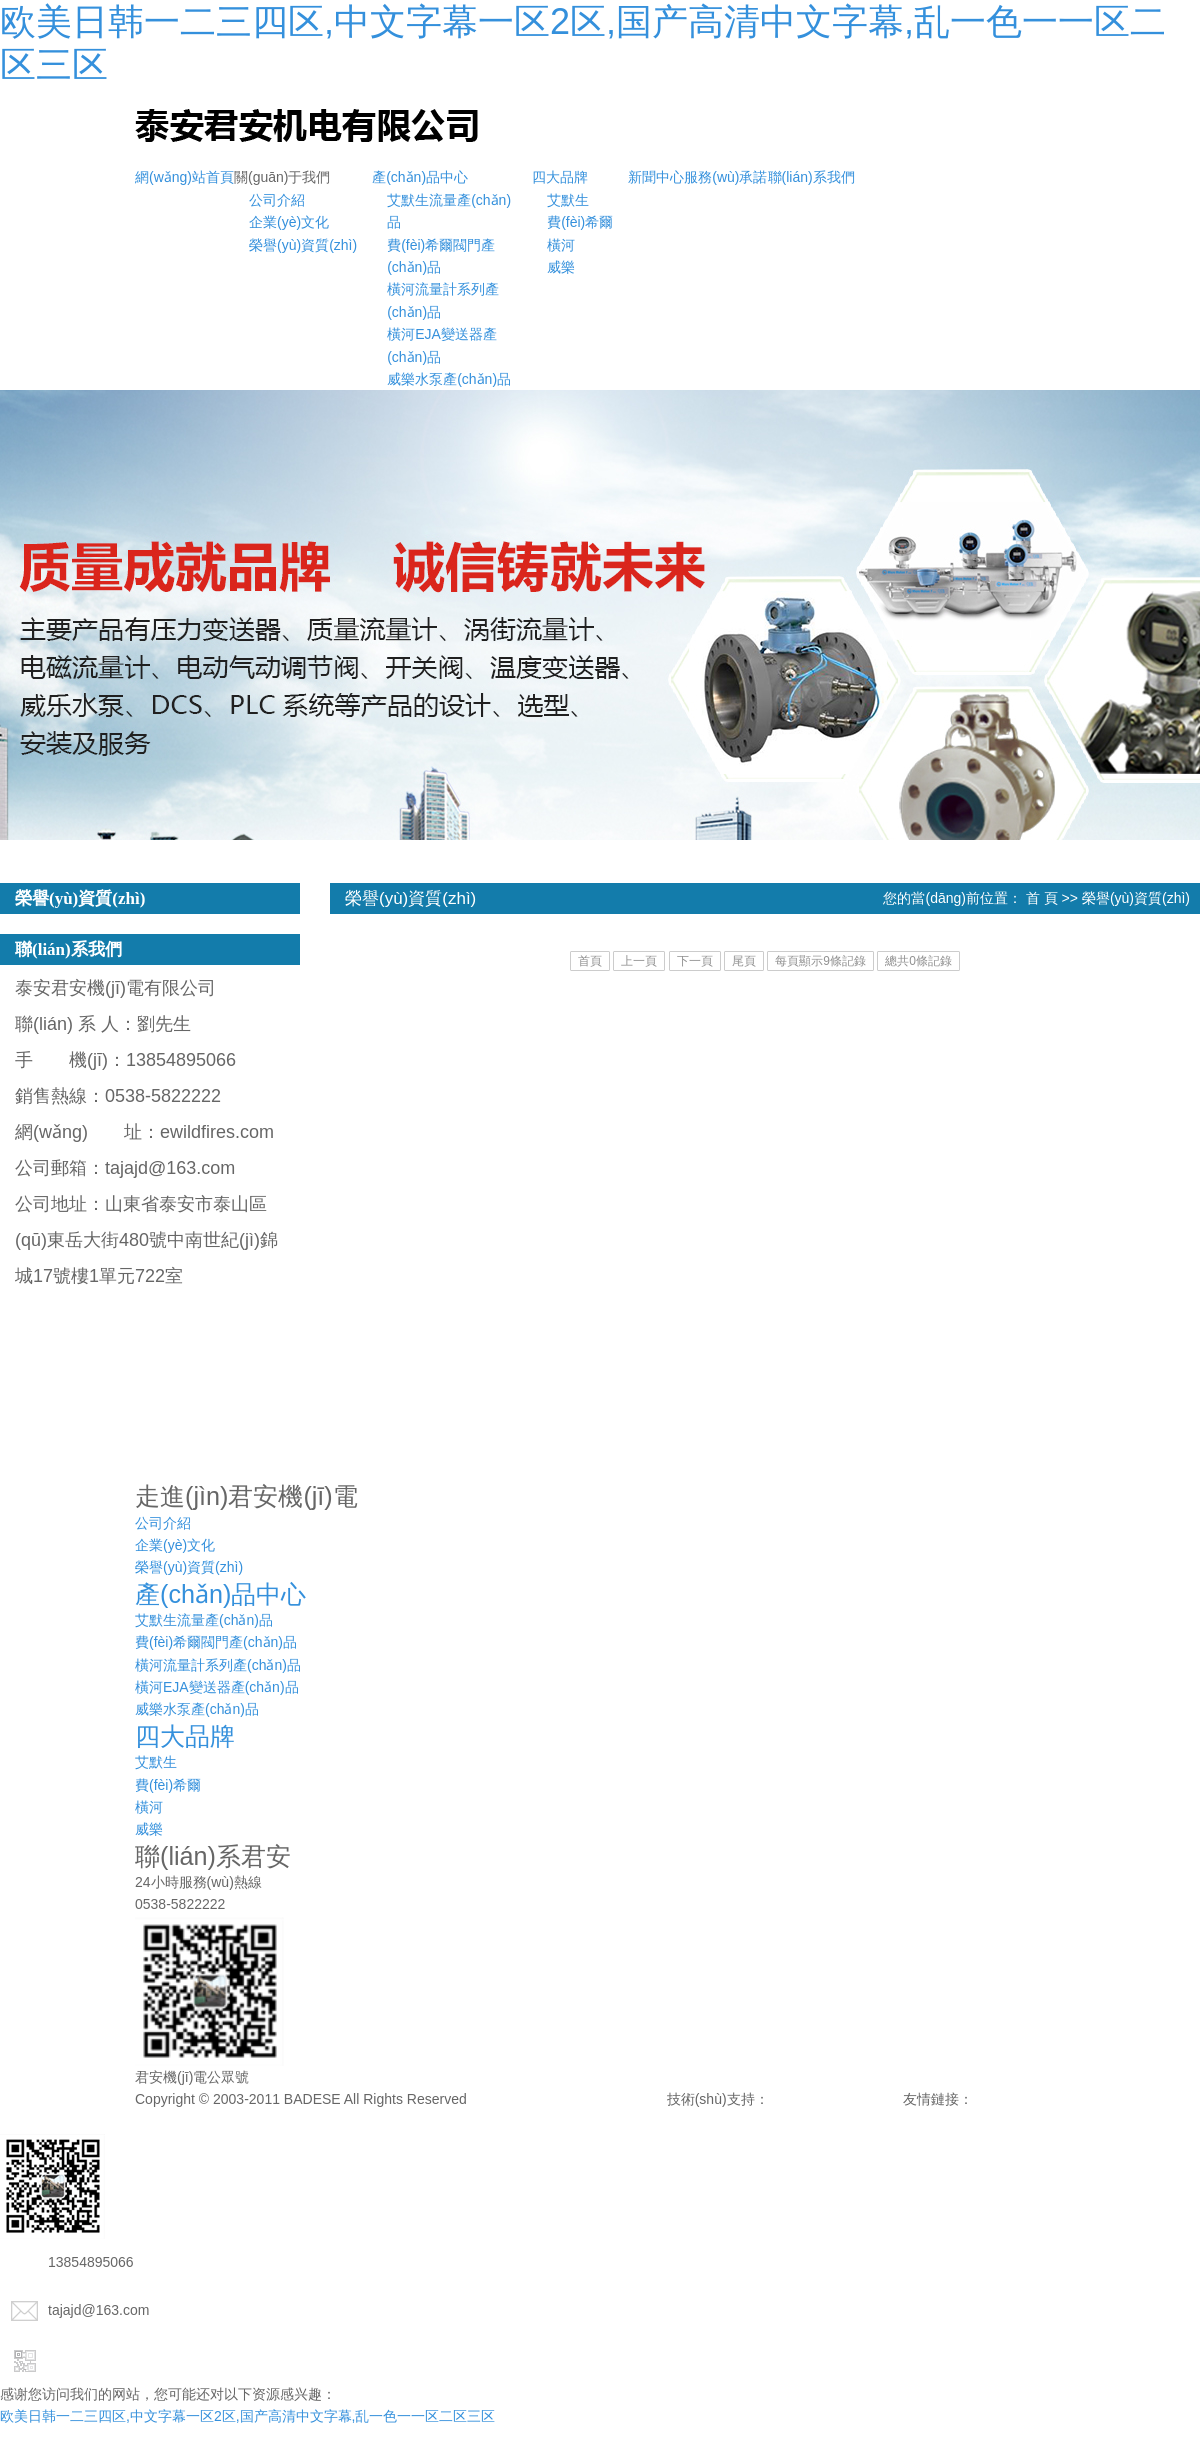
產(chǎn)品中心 (420, 177)
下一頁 (695, 961)
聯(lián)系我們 (811, 177)
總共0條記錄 (918, 961)
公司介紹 (277, 200)
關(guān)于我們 (282, 177)
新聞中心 (656, 177)
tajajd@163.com (74, 2310)
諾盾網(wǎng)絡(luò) (835, 2099)
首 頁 (1042, 898)
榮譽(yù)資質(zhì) (303, 245)
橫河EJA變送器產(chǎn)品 (217, 1687)
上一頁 (639, 961)
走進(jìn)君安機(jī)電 (246, 1496)
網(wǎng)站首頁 (184, 177)
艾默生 (568, 200)
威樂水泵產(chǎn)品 (449, 379)
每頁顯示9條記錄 (820, 961)
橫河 (561, 245)
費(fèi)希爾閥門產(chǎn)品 (216, 1642)
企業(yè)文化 (289, 222)
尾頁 (744, 961)
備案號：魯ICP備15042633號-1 (569, 2099)
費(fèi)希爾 (580, 222)
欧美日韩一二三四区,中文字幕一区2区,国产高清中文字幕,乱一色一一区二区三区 (247, 2416)
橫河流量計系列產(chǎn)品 (218, 1665)
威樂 (561, 267)
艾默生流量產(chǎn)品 (204, 1620)
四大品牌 (560, 177)
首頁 (590, 961)
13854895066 (67, 2262)
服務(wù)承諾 (725, 177)
